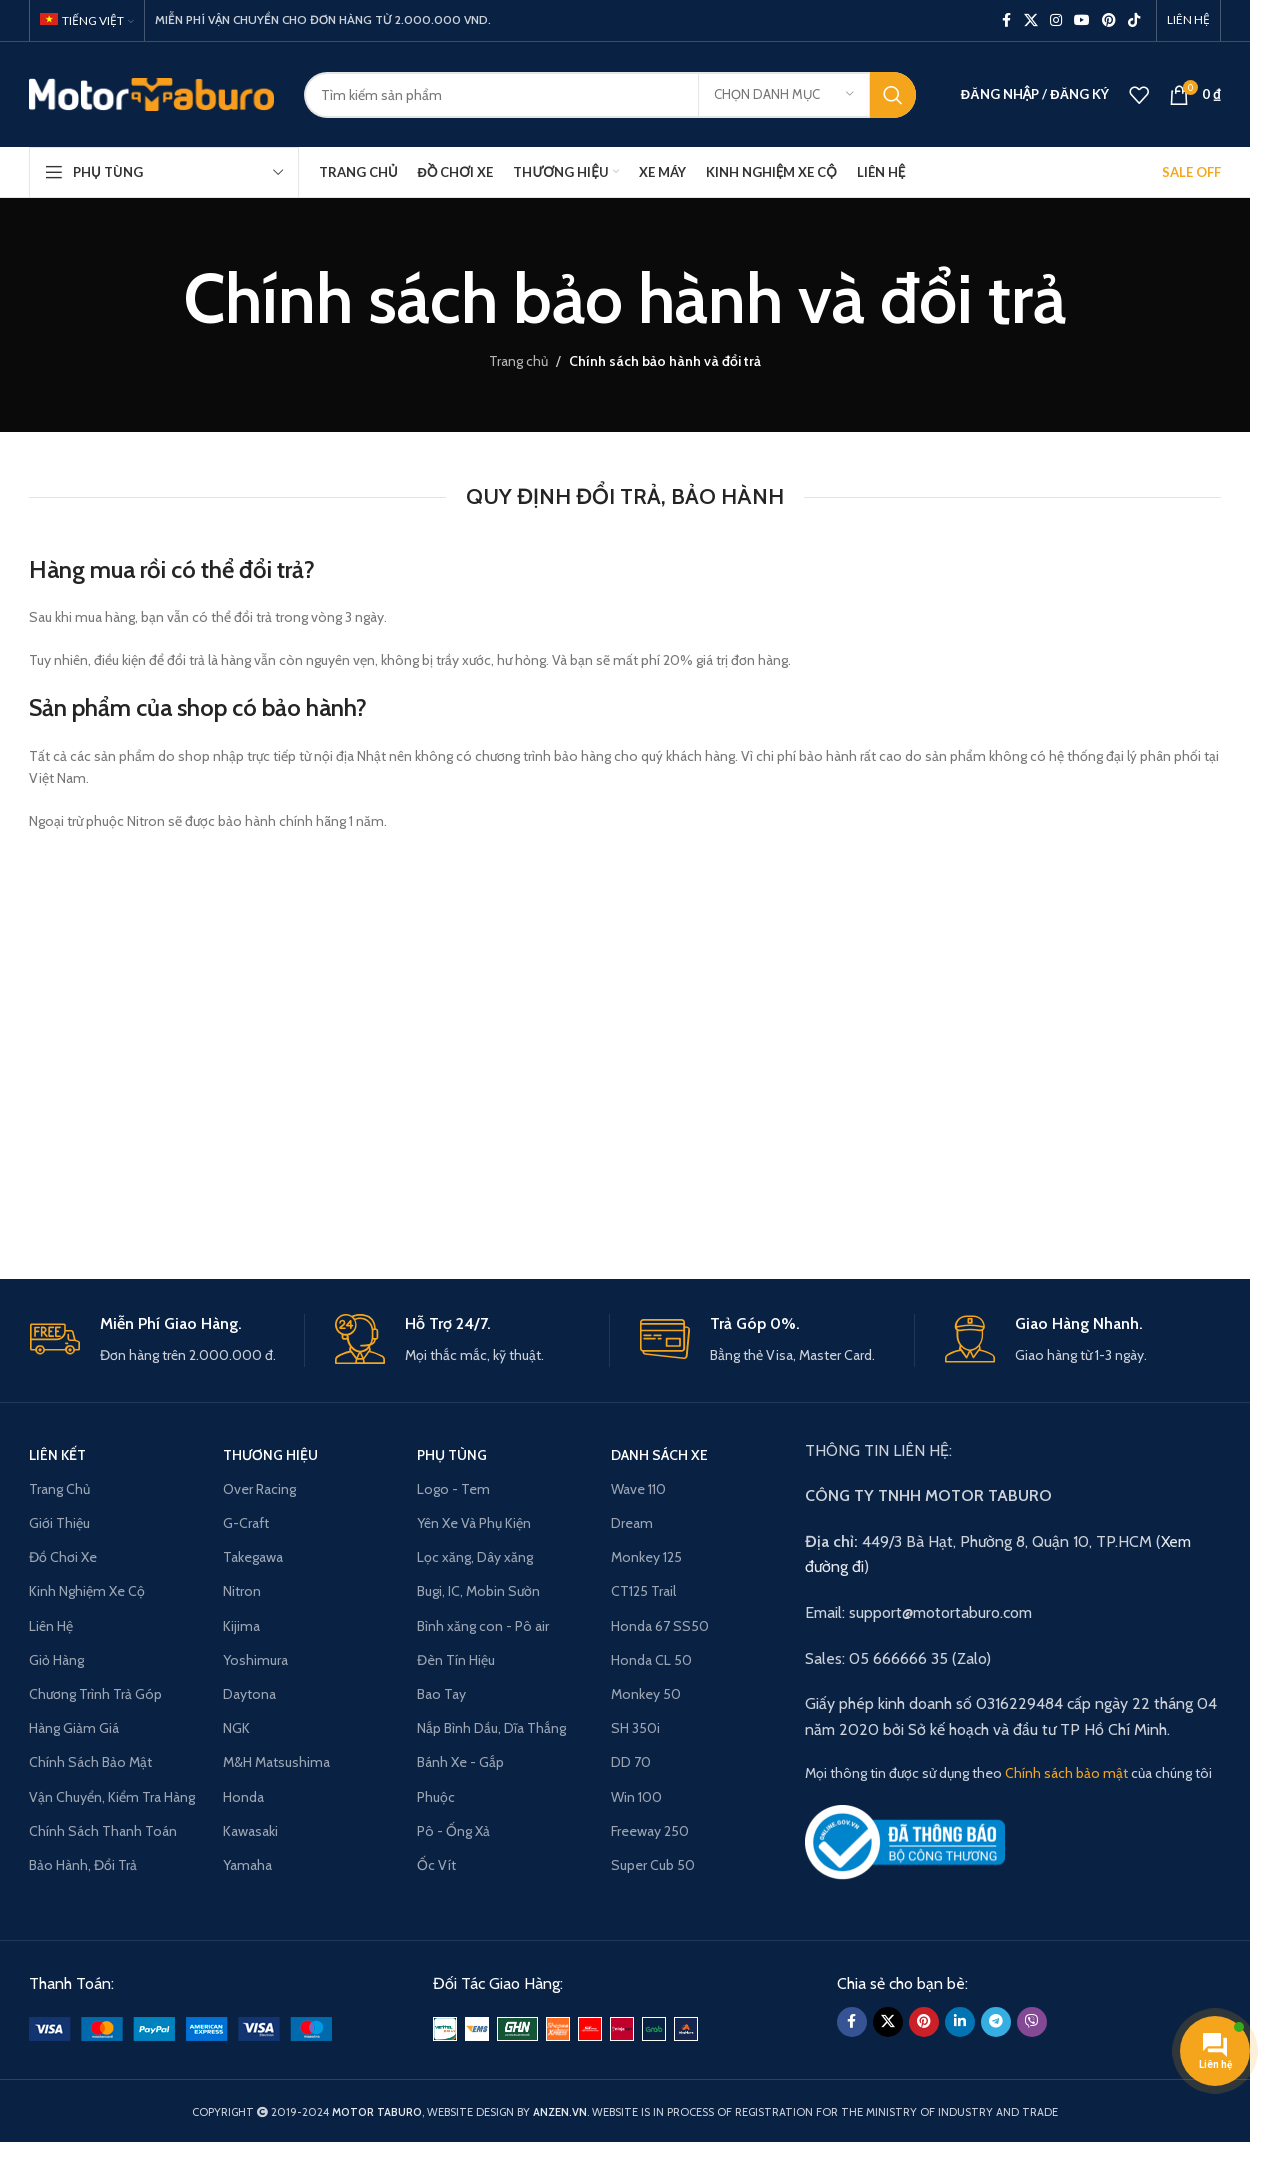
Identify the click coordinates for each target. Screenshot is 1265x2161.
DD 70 (631, 1762)
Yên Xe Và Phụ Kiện (474, 1523)
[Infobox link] (167, 1340)
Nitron (242, 1591)
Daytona (249, 1694)
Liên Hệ (51, 1626)
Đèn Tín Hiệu (456, 1660)
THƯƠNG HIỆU (270, 1455)
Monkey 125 (646, 1557)
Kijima (241, 1626)
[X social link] (1031, 20)
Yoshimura (255, 1660)
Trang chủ (518, 361)
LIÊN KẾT (57, 1455)
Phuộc (436, 1797)
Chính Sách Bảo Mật (90, 1762)
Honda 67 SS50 (660, 1626)
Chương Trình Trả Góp (95, 1694)
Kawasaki (250, 1831)
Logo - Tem (453, 1489)
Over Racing (259, 1489)
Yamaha (247, 1865)
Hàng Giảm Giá (74, 1728)
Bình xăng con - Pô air (483, 1626)
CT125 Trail (643, 1591)
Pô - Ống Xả (453, 1831)
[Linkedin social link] (960, 2022)
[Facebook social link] (1006, 20)
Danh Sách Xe (659, 1455)
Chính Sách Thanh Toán (103, 1831)
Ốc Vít (436, 1865)
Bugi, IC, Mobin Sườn (478, 1591)
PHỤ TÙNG (452, 1455)
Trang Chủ (59, 1489)
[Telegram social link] (996, 2022)
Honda (243, 1797)
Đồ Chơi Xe (63, 1557)
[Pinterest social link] (1109, 20)
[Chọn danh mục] (784, 95)
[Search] (610, 95)
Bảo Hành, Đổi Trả (83, 1865)
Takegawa (253, 1557)
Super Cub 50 (653, 1865)
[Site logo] (151, 93)
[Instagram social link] (1056, 20)
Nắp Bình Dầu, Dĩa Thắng (491, 1728)
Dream (632, 1523)
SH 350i (635, 1728)
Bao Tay (441, 1694)
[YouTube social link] (1082, 20)
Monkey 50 (646, 1694)
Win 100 (636, 1797)
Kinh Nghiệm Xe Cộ (87, 1591)
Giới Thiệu (59, 1523)
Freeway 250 (650, 1831)
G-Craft (246, 1523)
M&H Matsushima (276, 1762)
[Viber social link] (1032, 2022)
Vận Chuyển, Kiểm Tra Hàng (112, 1797)
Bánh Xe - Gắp (460, 1762)
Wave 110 (638, 1489)
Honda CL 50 (651, 1660)
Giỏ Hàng (56, 1660)
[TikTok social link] (1134, 20)
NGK (236, 1728)
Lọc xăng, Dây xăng (475, 1557)
